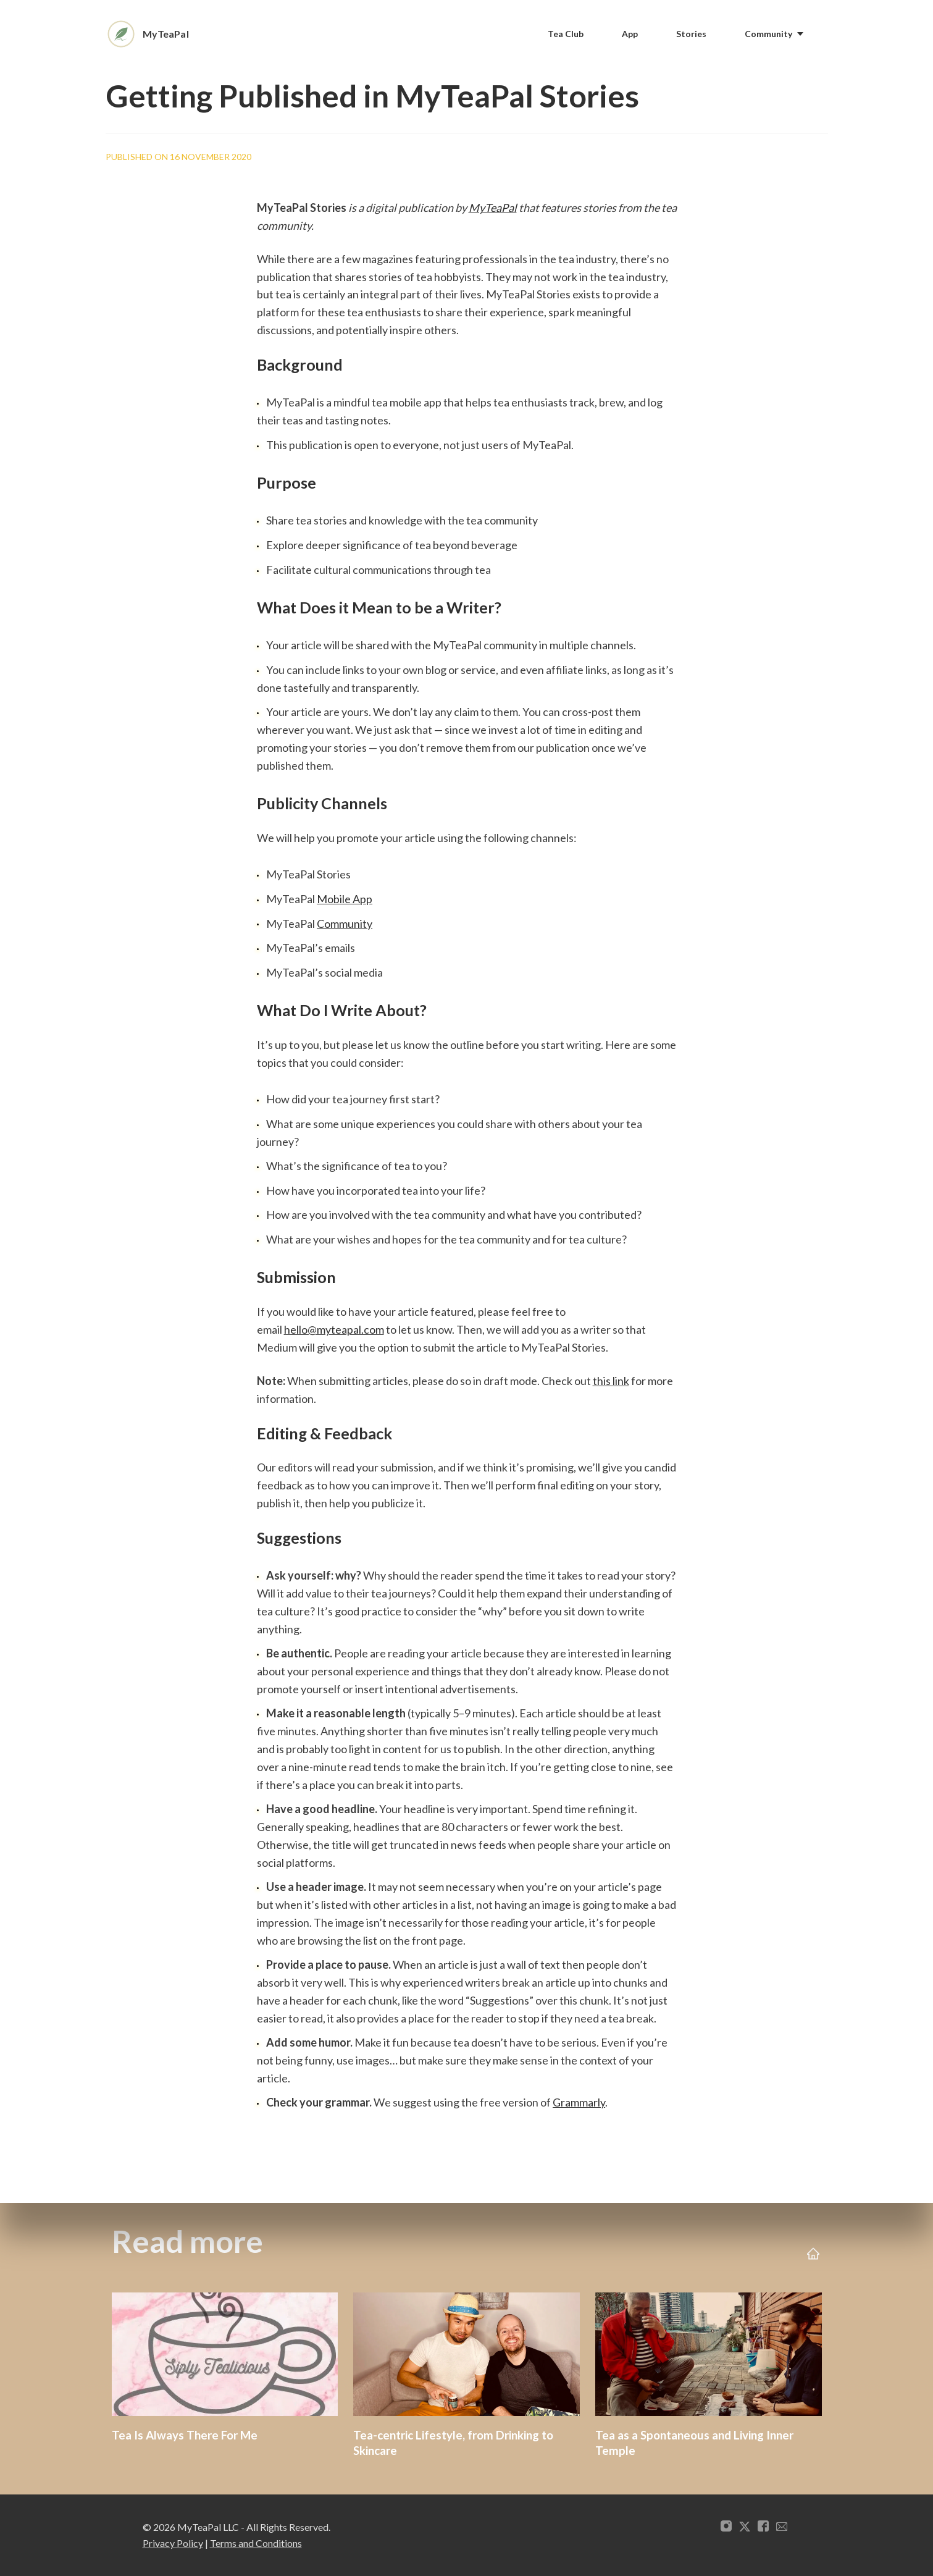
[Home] (155, 34)
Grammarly (579, 2102)
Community (344, 923)
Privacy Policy (173, 2543)
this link (611, 1380)
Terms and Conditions (256, 2543)
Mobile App (344, 899)
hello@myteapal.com (334, 1329)
